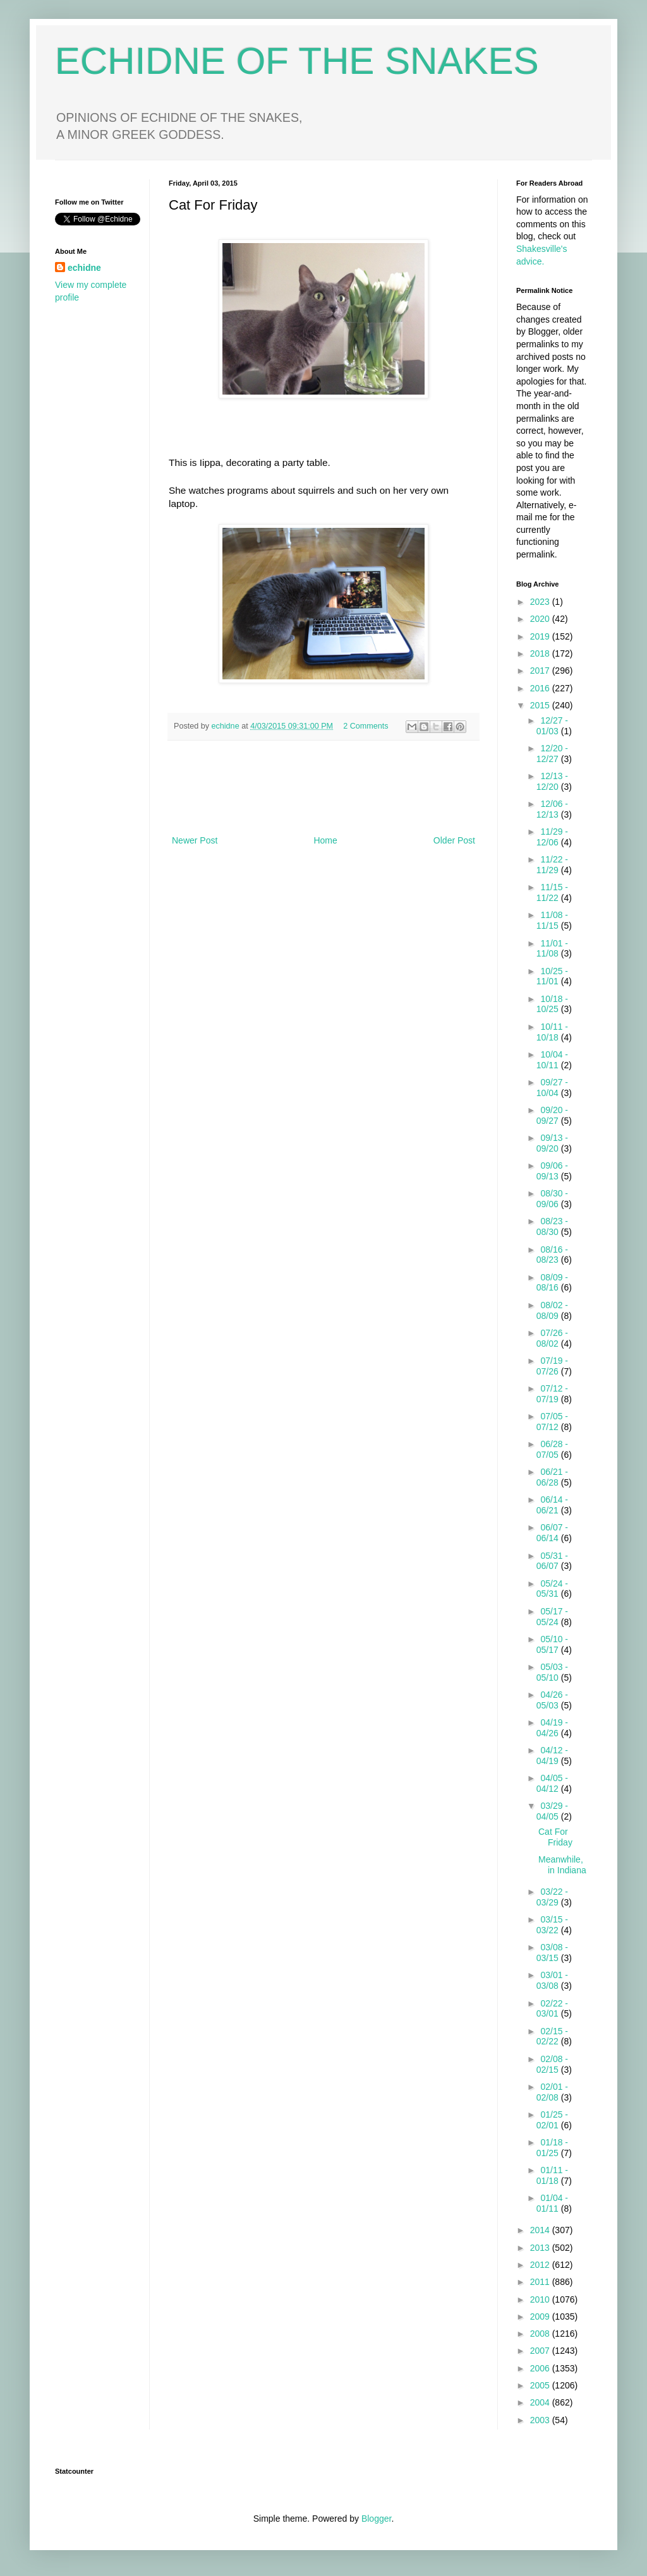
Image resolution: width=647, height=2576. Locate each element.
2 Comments (365, 726)
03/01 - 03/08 (552, 1980)
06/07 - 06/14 (552, 1532)
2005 (541, 2385)
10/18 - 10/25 (552, 1004)
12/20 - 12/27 (552, 753)
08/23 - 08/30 (552, 1226)
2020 (541, 619)
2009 (541, 2316)
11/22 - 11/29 (552, 864)
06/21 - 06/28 (552, 1477)
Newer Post (194, 840)
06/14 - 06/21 (552, 1504)
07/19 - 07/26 (552, 1366)
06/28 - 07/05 (552, 1449)
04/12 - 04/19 (552, 1755)
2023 (541, 602)
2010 (541, 2299)
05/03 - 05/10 (552, 1672)
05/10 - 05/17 (552, 1644)
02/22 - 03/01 (552, 2008)
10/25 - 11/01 (552, 976)
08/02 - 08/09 (552, 1310)
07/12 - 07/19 (552, 1393)
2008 (541, 2334)
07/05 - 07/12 (552, 1421)
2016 (541, 688)
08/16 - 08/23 (552, 1254)
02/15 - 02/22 (552, 2036)
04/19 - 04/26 (552, 1727)
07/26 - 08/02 (552, 1338)
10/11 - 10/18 (552, 1032)
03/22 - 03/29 (552, 1897)
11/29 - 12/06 (552, 836)
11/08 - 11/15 (552, 920)
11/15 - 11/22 (552, 892)
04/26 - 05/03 (552, 1700)
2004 (541, 2402)
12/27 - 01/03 (552, 725)
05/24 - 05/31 (552, 1588)
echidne (227, 726)
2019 (541, 636)
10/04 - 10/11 (552, 1059)
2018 (541, 653)
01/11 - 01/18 (552, 2175)
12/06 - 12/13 (552, 809)
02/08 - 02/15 (552, 2064)
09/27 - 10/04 (552, 1087)
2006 (541, 2368)
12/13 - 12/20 (552, 781)
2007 (541, 2351)
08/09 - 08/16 (552, 1282)
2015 (541, 705)
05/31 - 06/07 (552, 1561)
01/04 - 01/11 (552, 2203)
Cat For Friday (555, 1837)
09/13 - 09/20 (552, 1143)
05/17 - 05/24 (552, 1616)
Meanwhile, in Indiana (562, 1864)
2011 (541, 2282)
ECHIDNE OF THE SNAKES (297, 61)
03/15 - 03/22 (552, 1924)
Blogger (376, 2518)
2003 (541, 2420)
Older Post (454, 840)
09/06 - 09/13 (552, 1170)
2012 (541, 2265)
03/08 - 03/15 (552, 1952)
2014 (541, 2230)
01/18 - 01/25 (552, 2147)
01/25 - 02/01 (552, 2119)
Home (325, 840)
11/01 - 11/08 (552, 948)
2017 (541, 670)
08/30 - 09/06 (552, 1198)
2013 (541, 2248)
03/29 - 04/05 (552, 1811)
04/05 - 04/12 (552, 1783)
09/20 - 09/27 (552, 1115)
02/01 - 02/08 (552, 2092)
